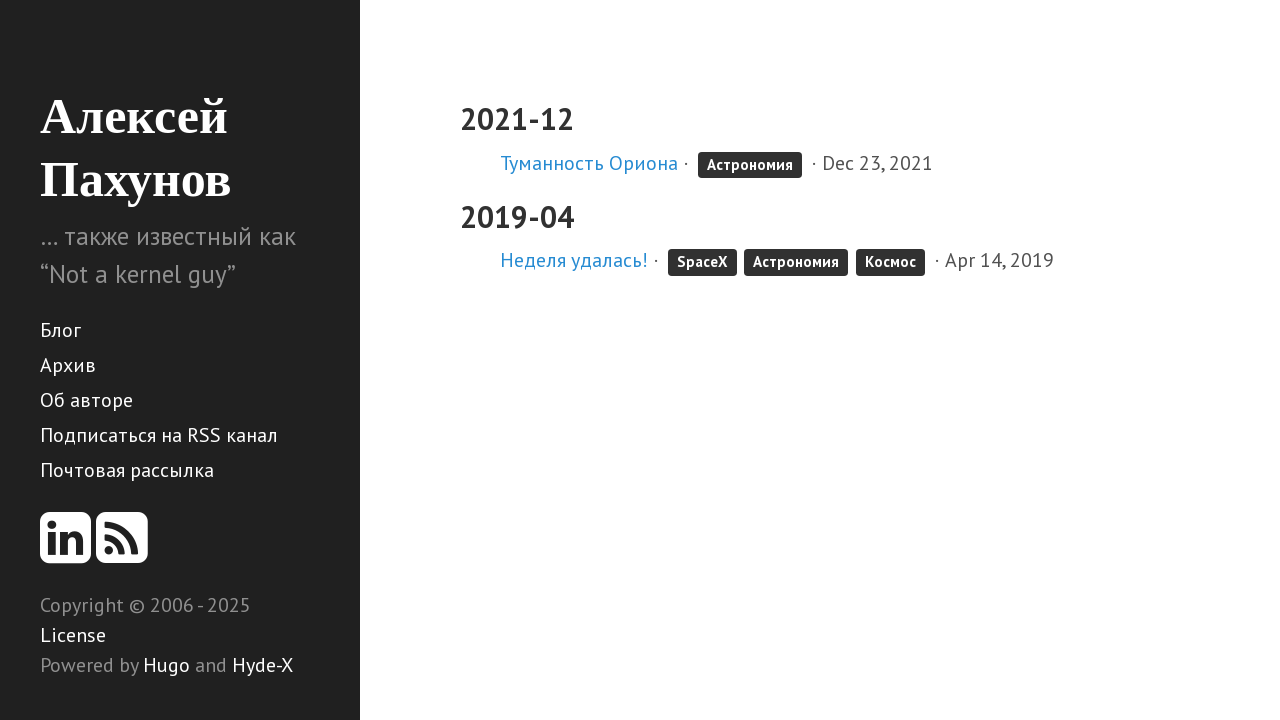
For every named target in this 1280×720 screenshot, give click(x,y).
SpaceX (702, 261)
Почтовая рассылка (127, 470)
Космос (890, 261)
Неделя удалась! (574, 260)
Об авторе (86, 400)
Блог (60, 330)
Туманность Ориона (589, 163)
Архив (68, 365)
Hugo (166, 665)
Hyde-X (262, 665)
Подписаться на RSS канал (159, 435)
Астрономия (750, 164)
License (73, 635)
